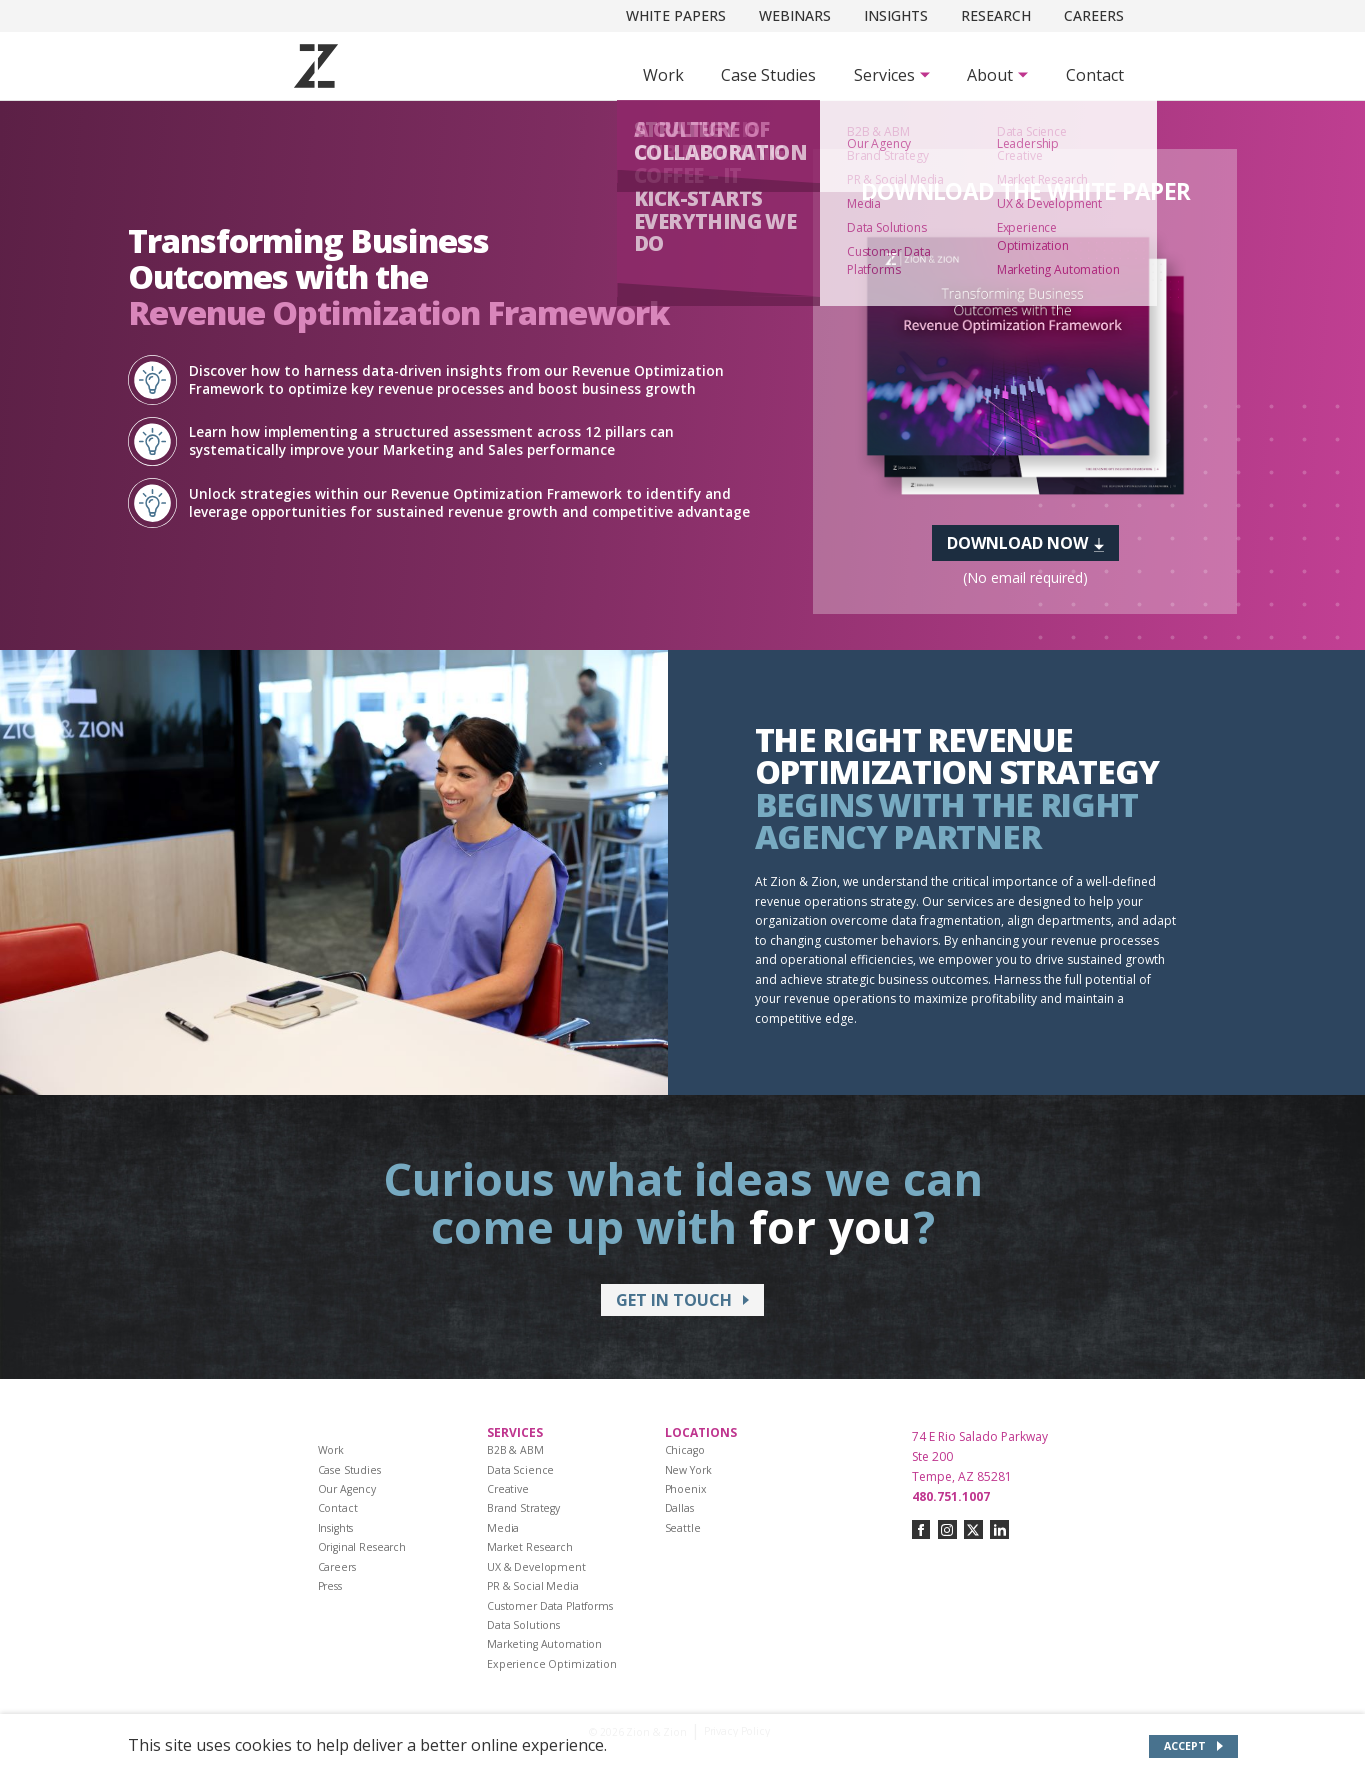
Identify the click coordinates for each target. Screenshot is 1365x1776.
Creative (508, 1489)
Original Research (362, 1547)
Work (663, 75)
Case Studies (768, 75)
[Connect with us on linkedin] (999, 1529)
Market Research (530, 1547)
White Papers (676, 15)
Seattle (683, 1528)
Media (503, 1528)
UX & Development (536, 1567)
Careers (1094, 15)
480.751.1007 (951, 1496)
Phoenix (686, 1489)
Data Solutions (523, 1625)
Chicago (685, 1450)
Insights (896, 15)
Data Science (520, 1470)
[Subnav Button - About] (997, 75)
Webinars (795, 15)
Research (996, 15)
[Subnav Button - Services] (892, 75)
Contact (1095, 75)
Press (330, 1586)
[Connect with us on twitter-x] (973, 1529)
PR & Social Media (533, 1586)
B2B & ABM (515, 1450)
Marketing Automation (544, 1644)
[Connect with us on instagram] (947, 1529)
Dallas (679, 1508)
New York (688, 1470)
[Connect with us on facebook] (921, 1529)
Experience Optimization (552, 1664)
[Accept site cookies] (1193, 1746)
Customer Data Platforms (550, 1606)
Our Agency (347, 1489)
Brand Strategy (523, 1508)
